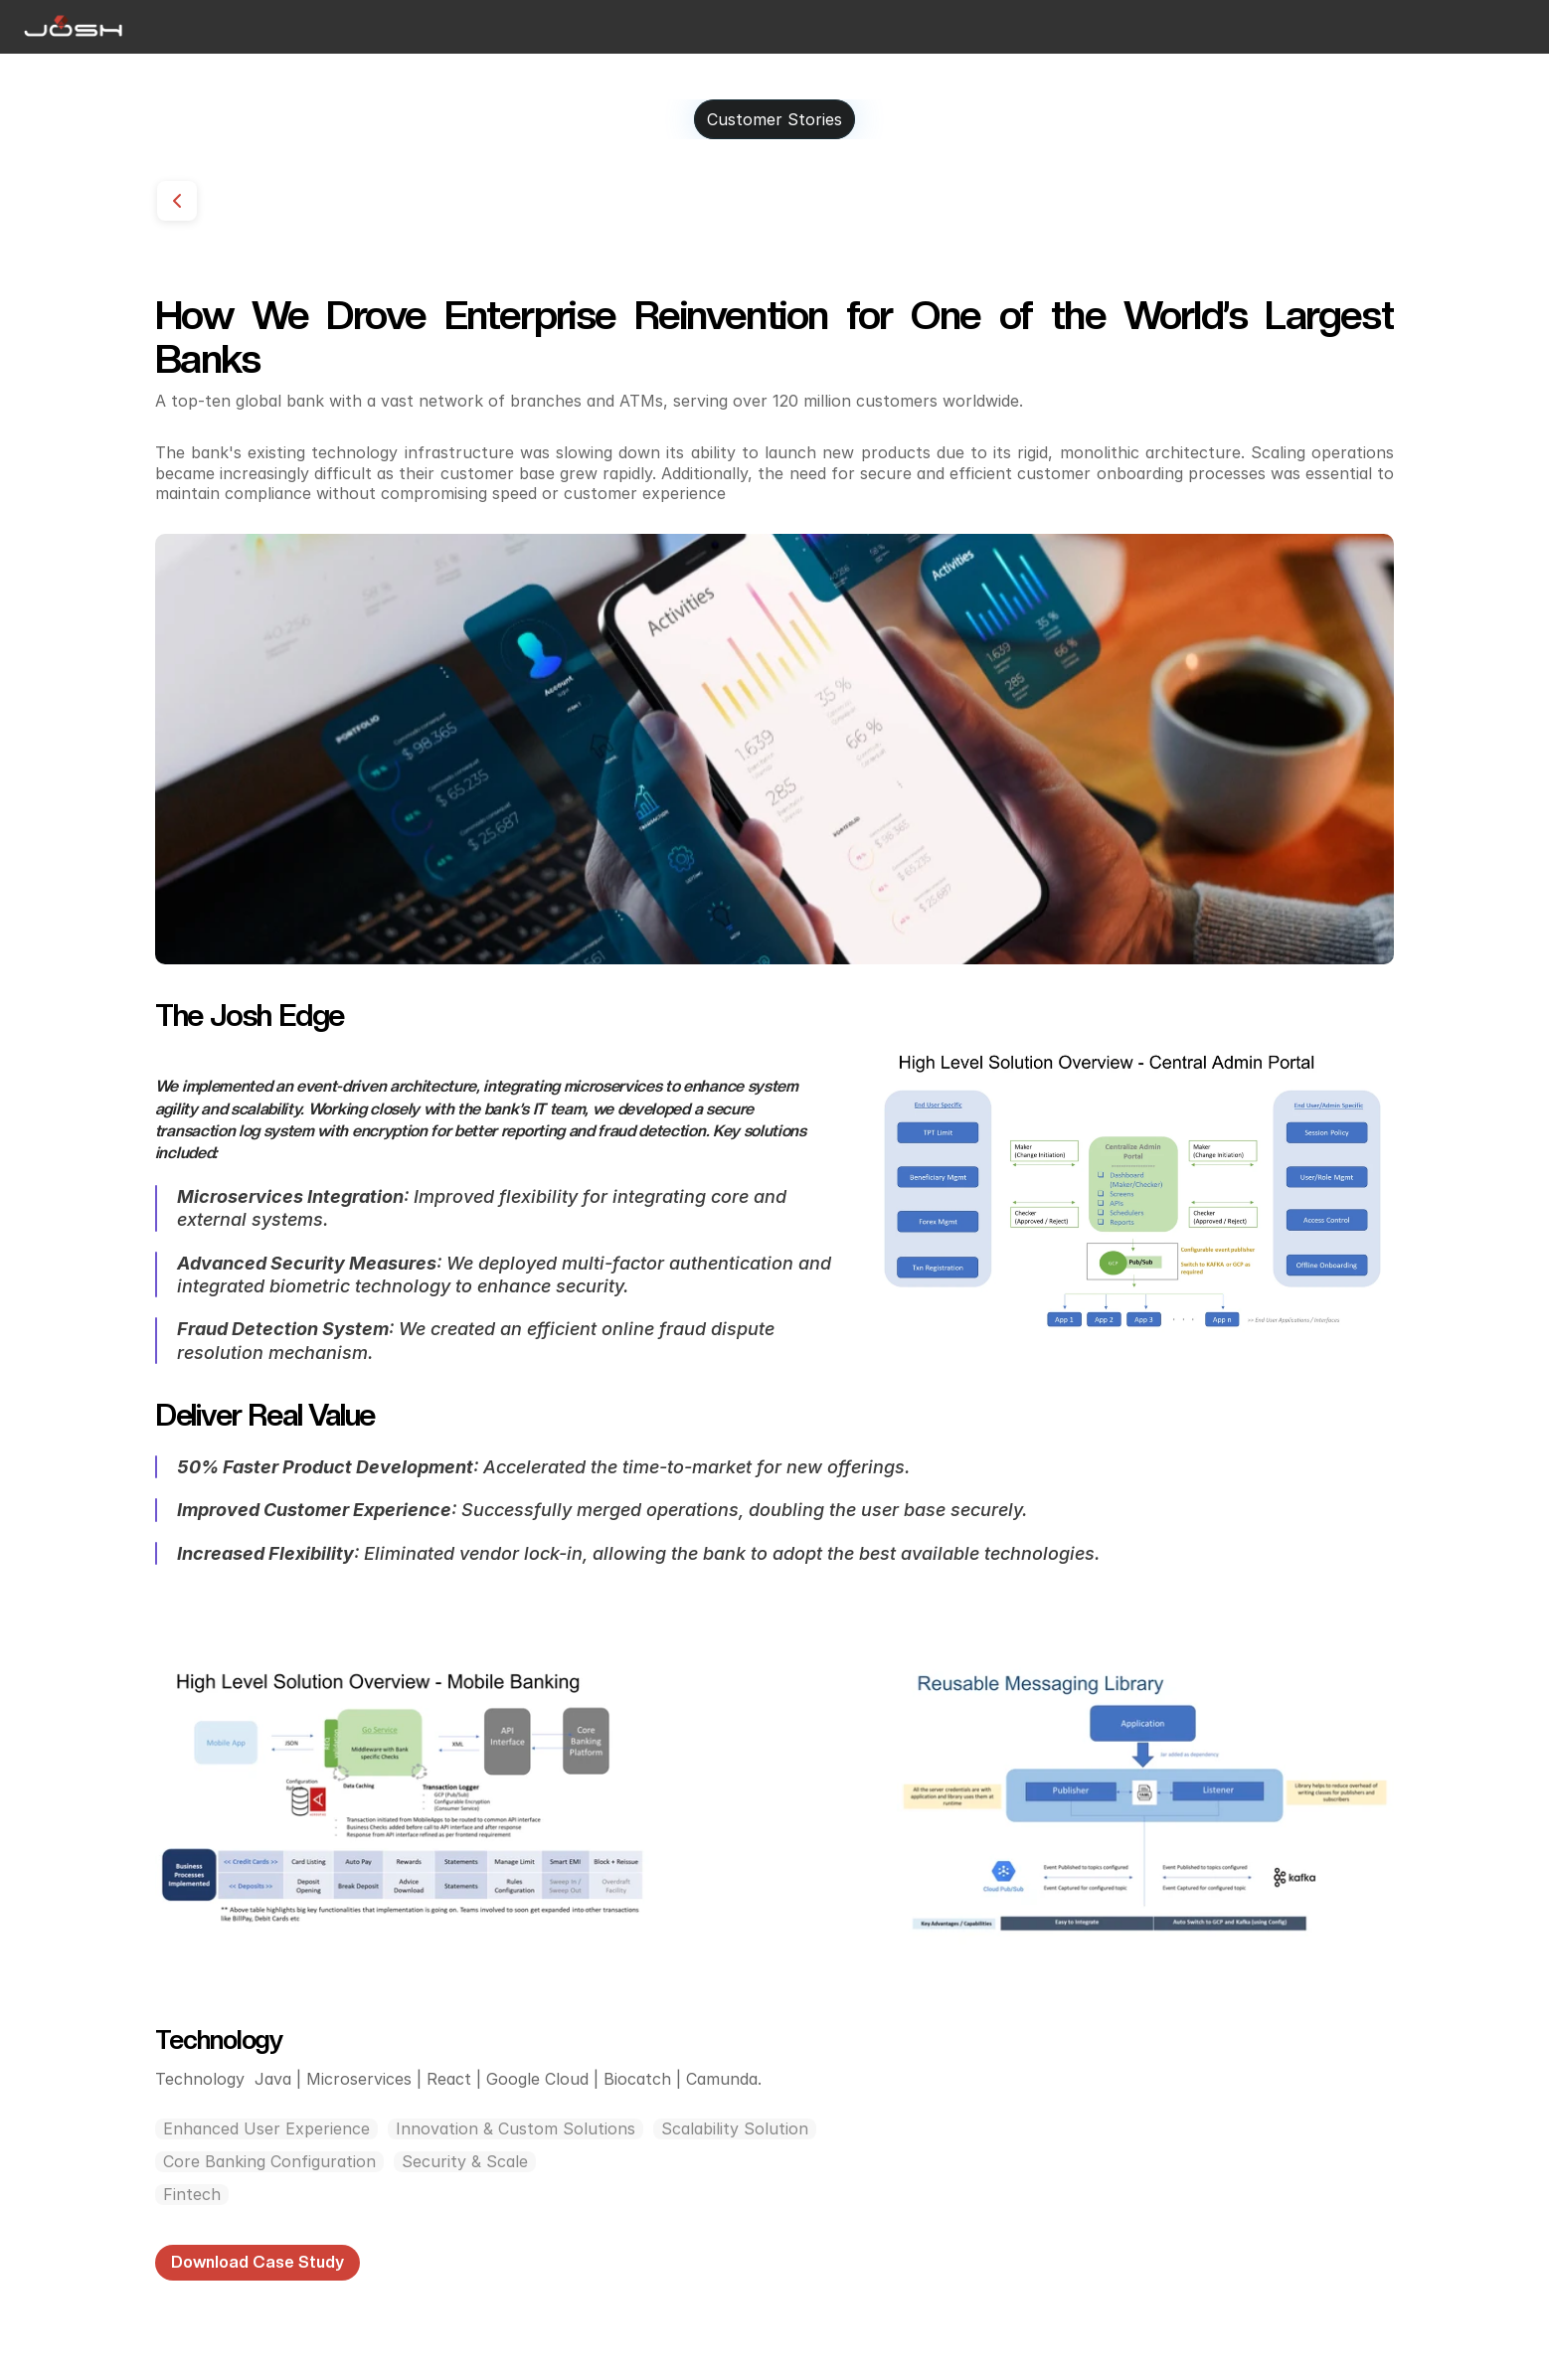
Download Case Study (257, 2262)
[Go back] (177, 201)
